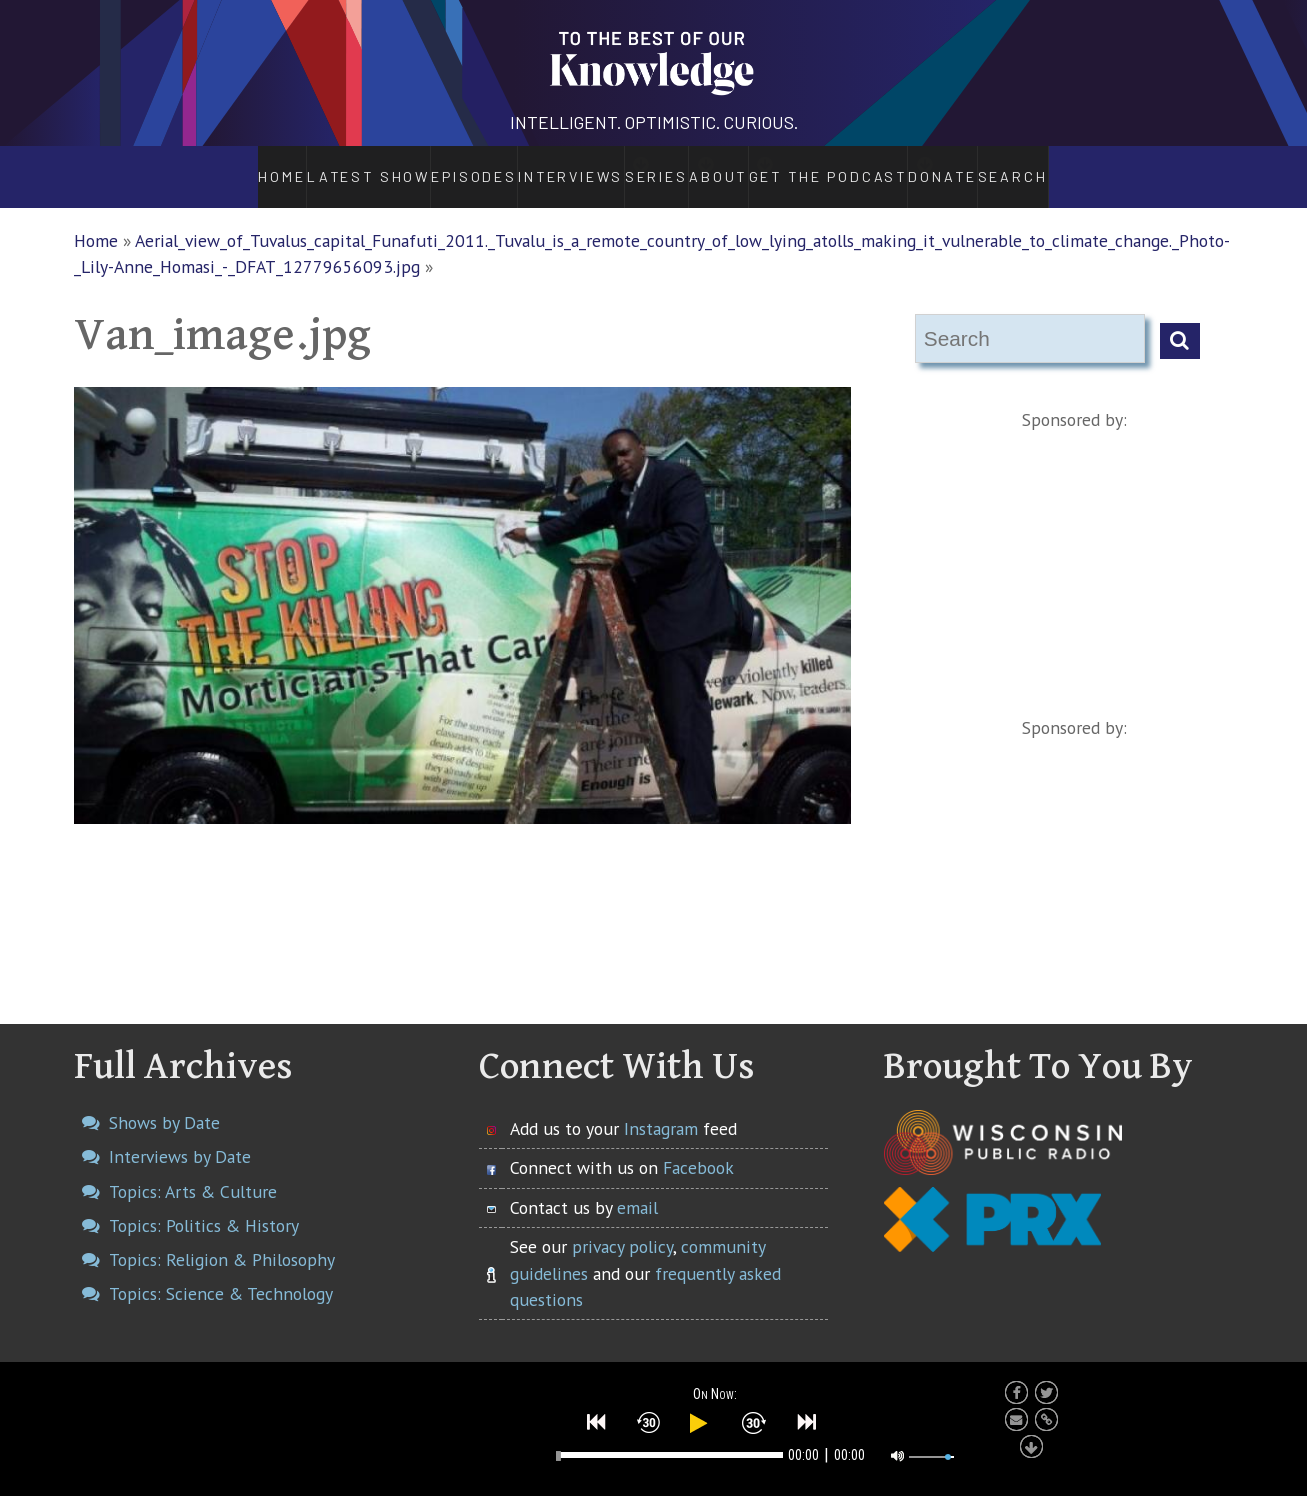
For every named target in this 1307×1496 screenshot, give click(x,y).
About (731, 166)
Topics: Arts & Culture (193, 1169)
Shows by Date (164, 1100)
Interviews (515, 166)
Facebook (698, 1146)
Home (225, 166)
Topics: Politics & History (204, 1203)
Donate (995, 166)
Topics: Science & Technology (221, 1272)
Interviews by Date (180, 1135)
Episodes (416, 166)
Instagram (661, 1106)
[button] (597, 1418)
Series (632, 166)
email (637, 1185)
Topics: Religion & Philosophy (222, 1238)
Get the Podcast (864, 166)
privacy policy (622, 1225)
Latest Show (313, 166)
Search (1072, 166)
